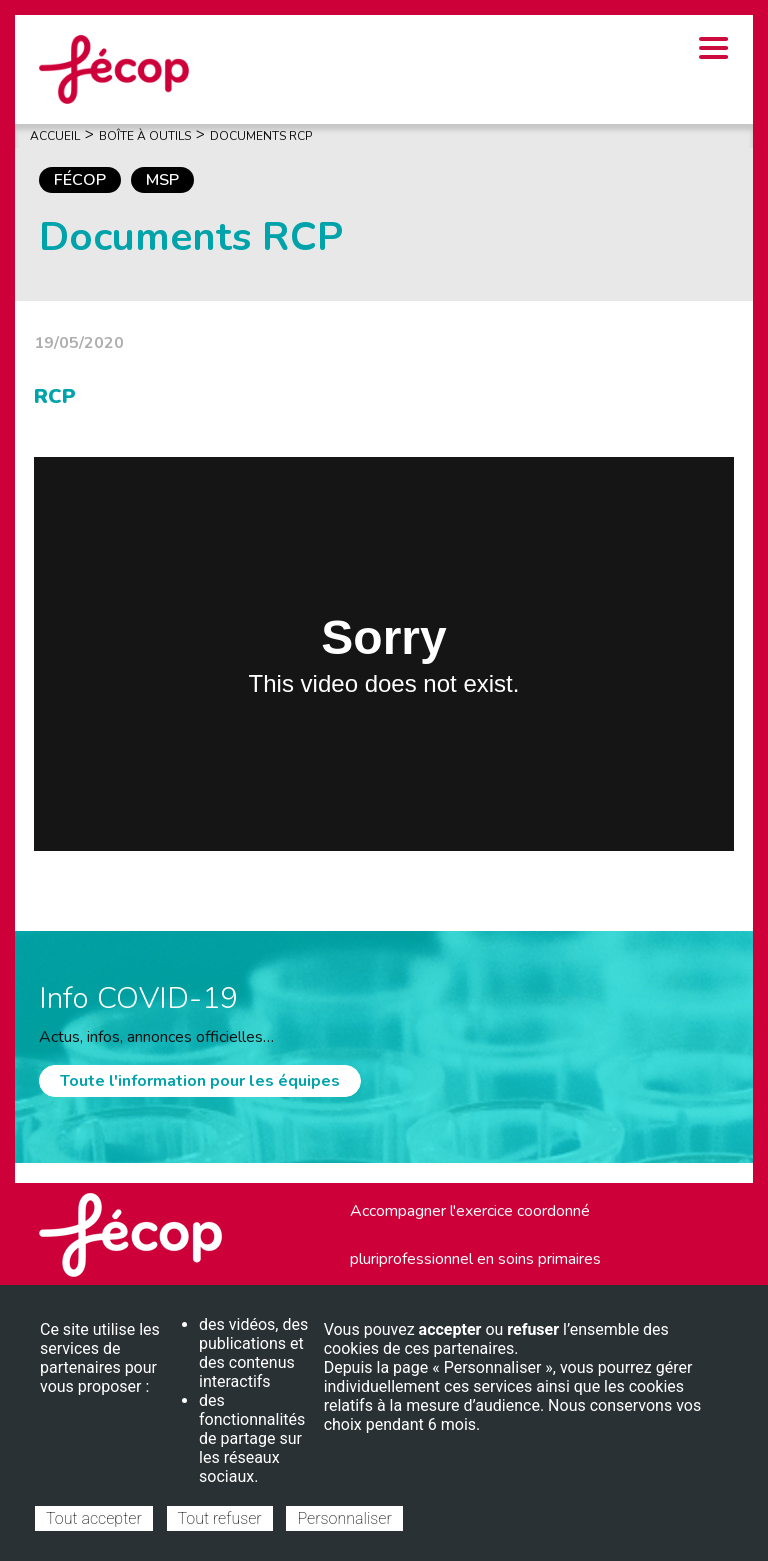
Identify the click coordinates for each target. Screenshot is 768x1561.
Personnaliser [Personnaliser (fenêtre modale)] (344, 1518)
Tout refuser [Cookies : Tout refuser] (220, 1518)
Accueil (55, 136)
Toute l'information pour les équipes (200, 1081)
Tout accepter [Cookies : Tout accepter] (94, 1518)
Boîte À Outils (145, 136)
